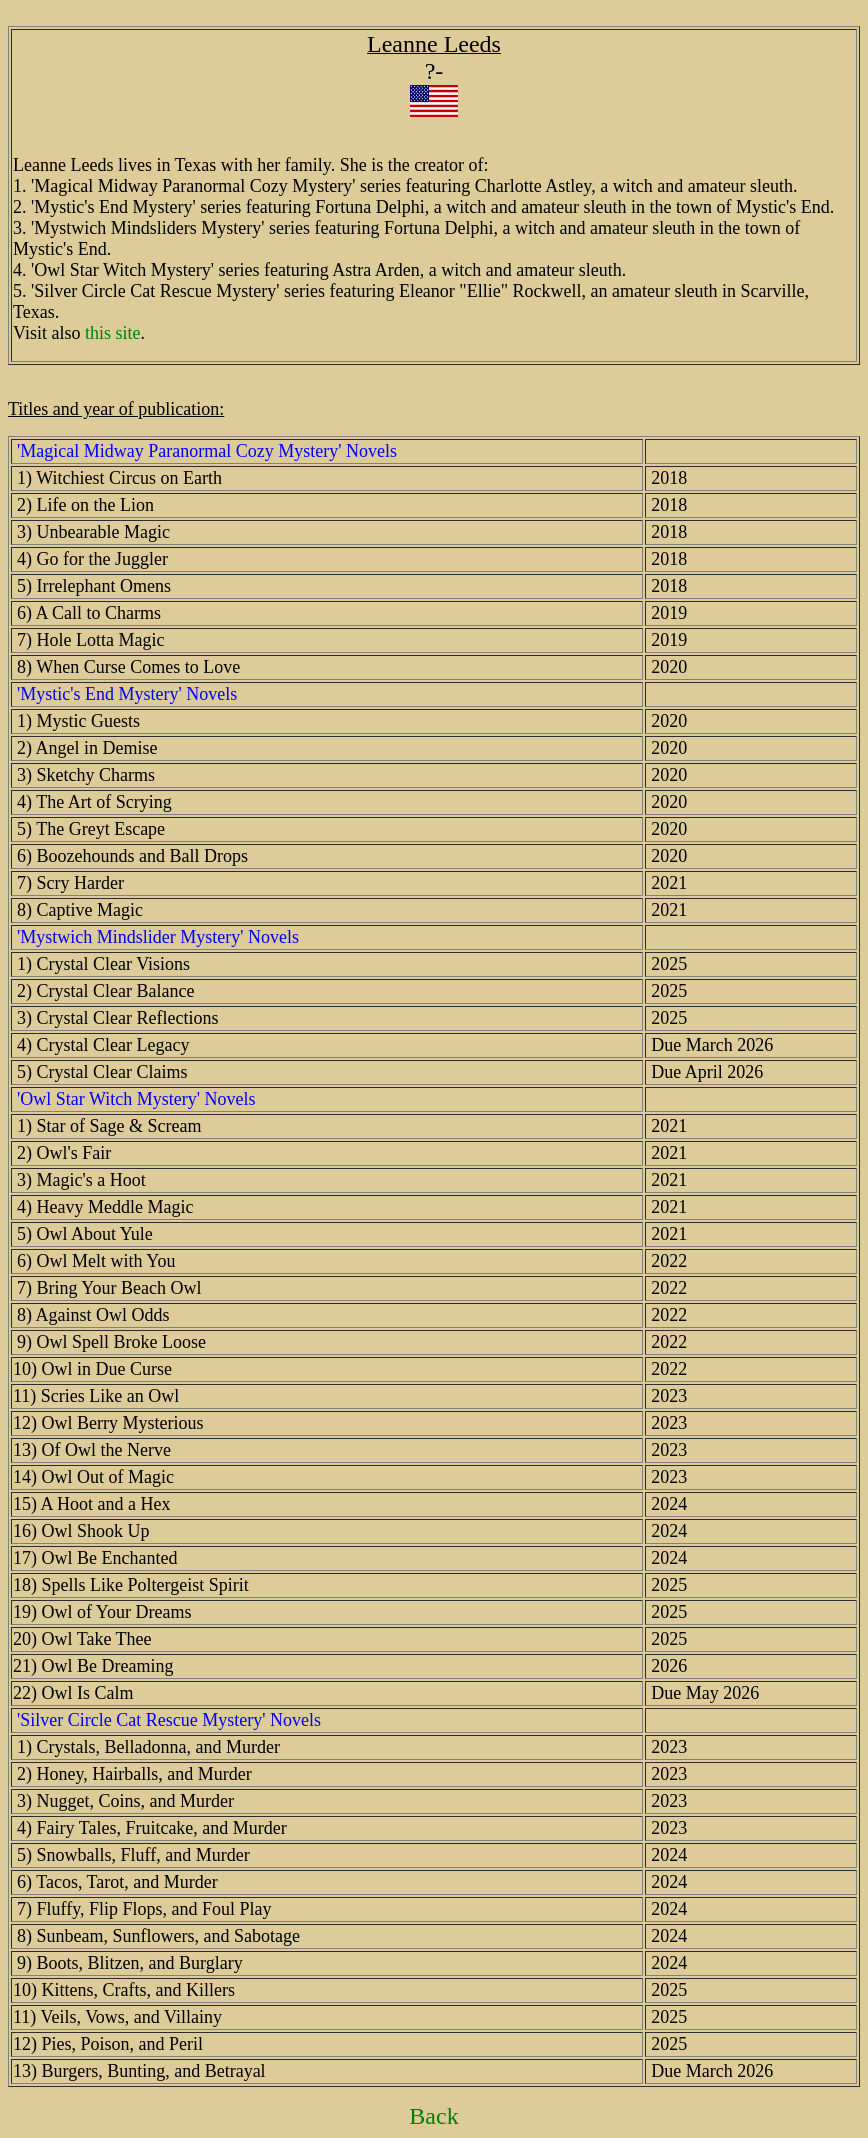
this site (113, 333)
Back (433, 2116)
